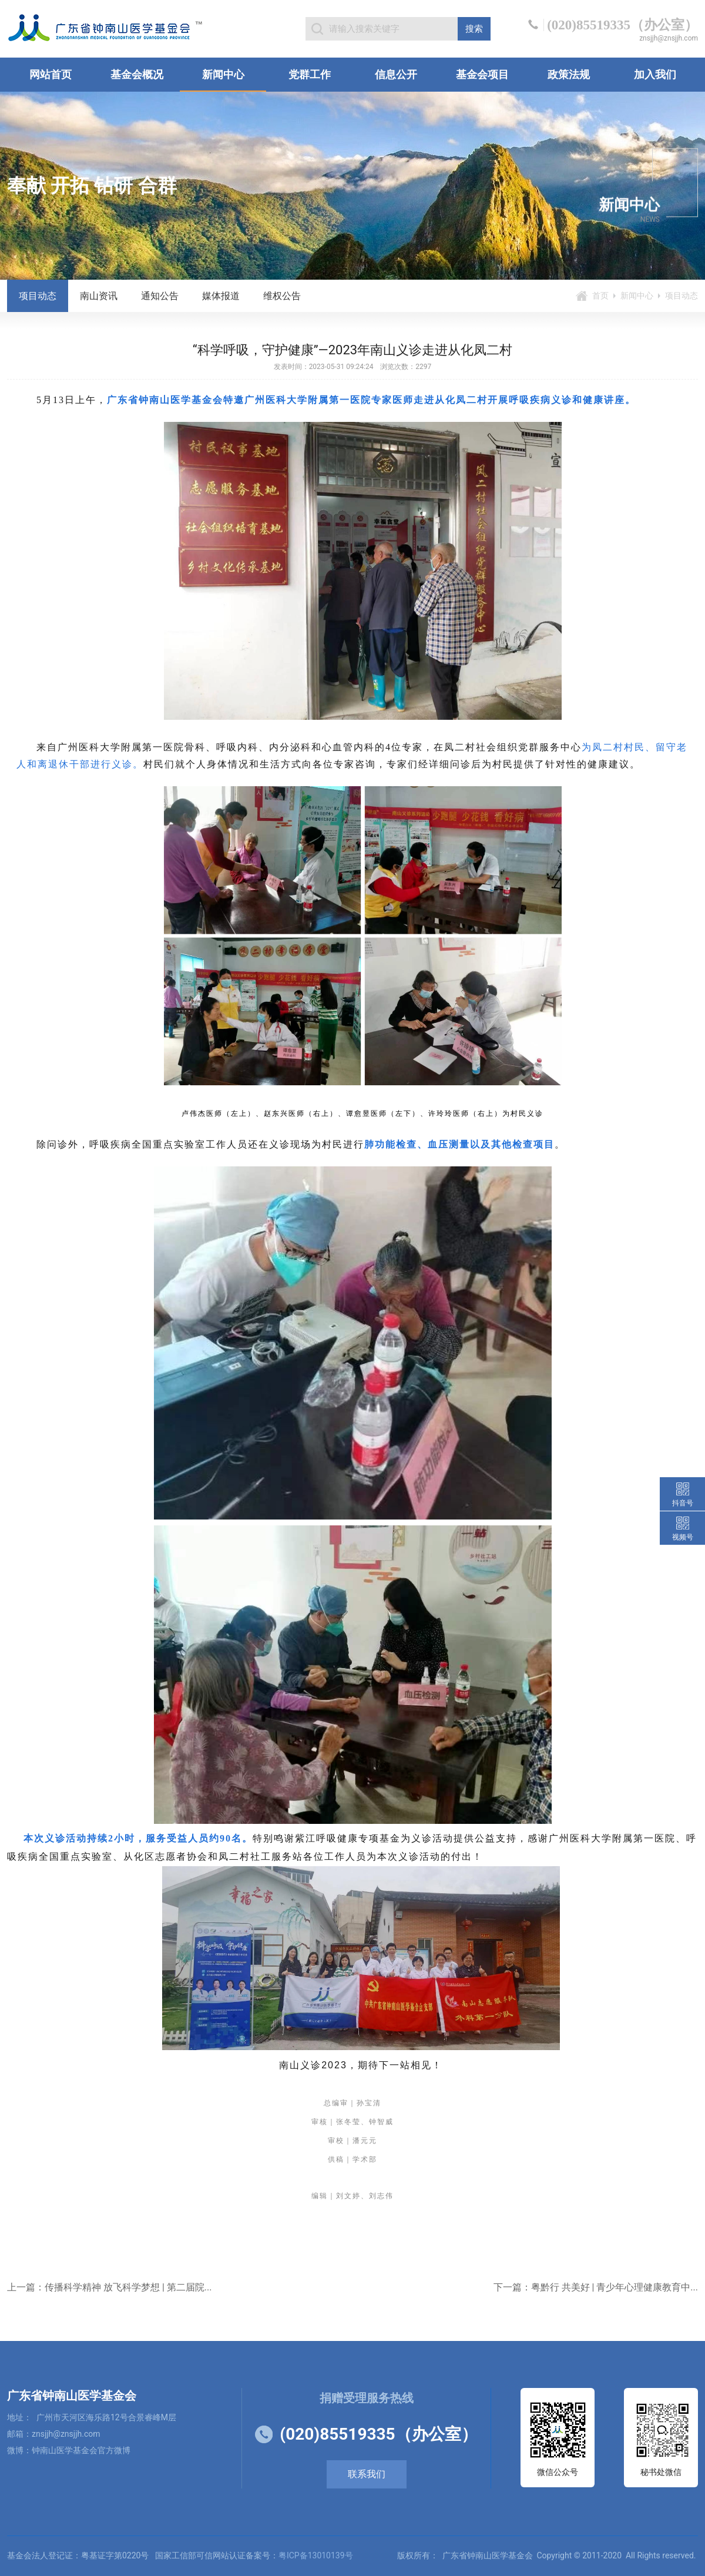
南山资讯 (99, 295)
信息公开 (396, 74)
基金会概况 (136, 74)
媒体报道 (221, 295)
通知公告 (160, 295)
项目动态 (37, 295)
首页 (600, 295)
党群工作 (309, 74)
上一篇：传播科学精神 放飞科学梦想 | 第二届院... (109, 2287)
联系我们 (366, 2474)
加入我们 (655, 74)
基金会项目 (482, 74)
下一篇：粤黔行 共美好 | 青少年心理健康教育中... (596, 2287)
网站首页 (50, 74)
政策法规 (569, 74)
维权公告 (282, 295)
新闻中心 (223, 74)
